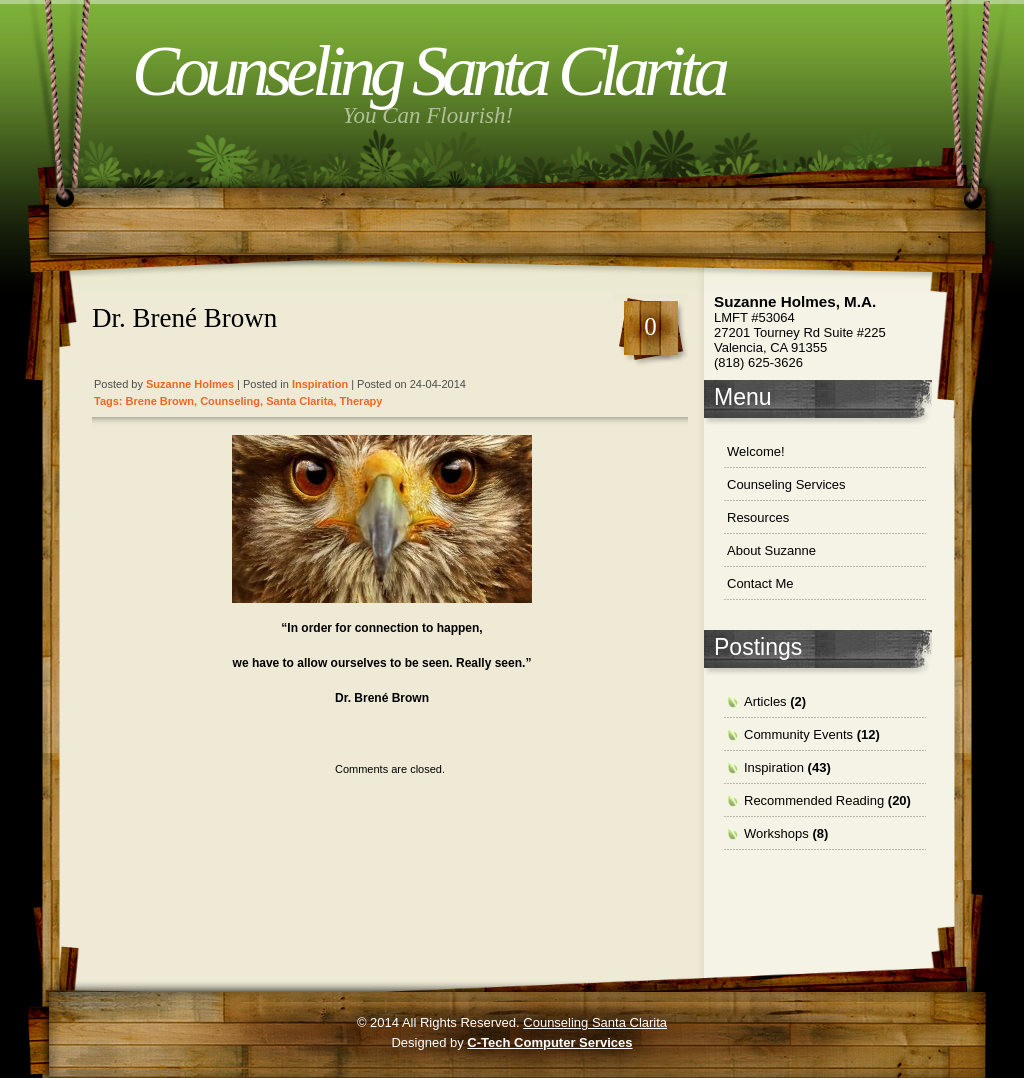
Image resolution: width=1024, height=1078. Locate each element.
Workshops (776, 833)
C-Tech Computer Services (549, 1042)
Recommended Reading (814, 800)
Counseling (230, 401)
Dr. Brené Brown (184, 318)
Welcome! (756, 451)
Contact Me (760, 583)
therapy (361, 401)
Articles (765, 701)
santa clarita (299, 401)
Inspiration (320, 384)
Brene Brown (160, 401)
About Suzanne (771, 550)
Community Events (798, 734)
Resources (758, 517)
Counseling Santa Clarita (428, 71)
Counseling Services (786, 484)
